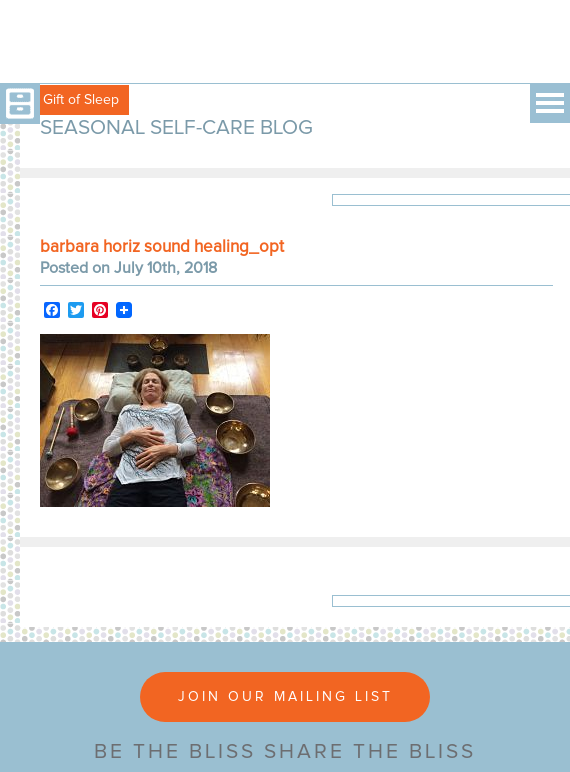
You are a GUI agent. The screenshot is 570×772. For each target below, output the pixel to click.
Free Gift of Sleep (64, 100)
